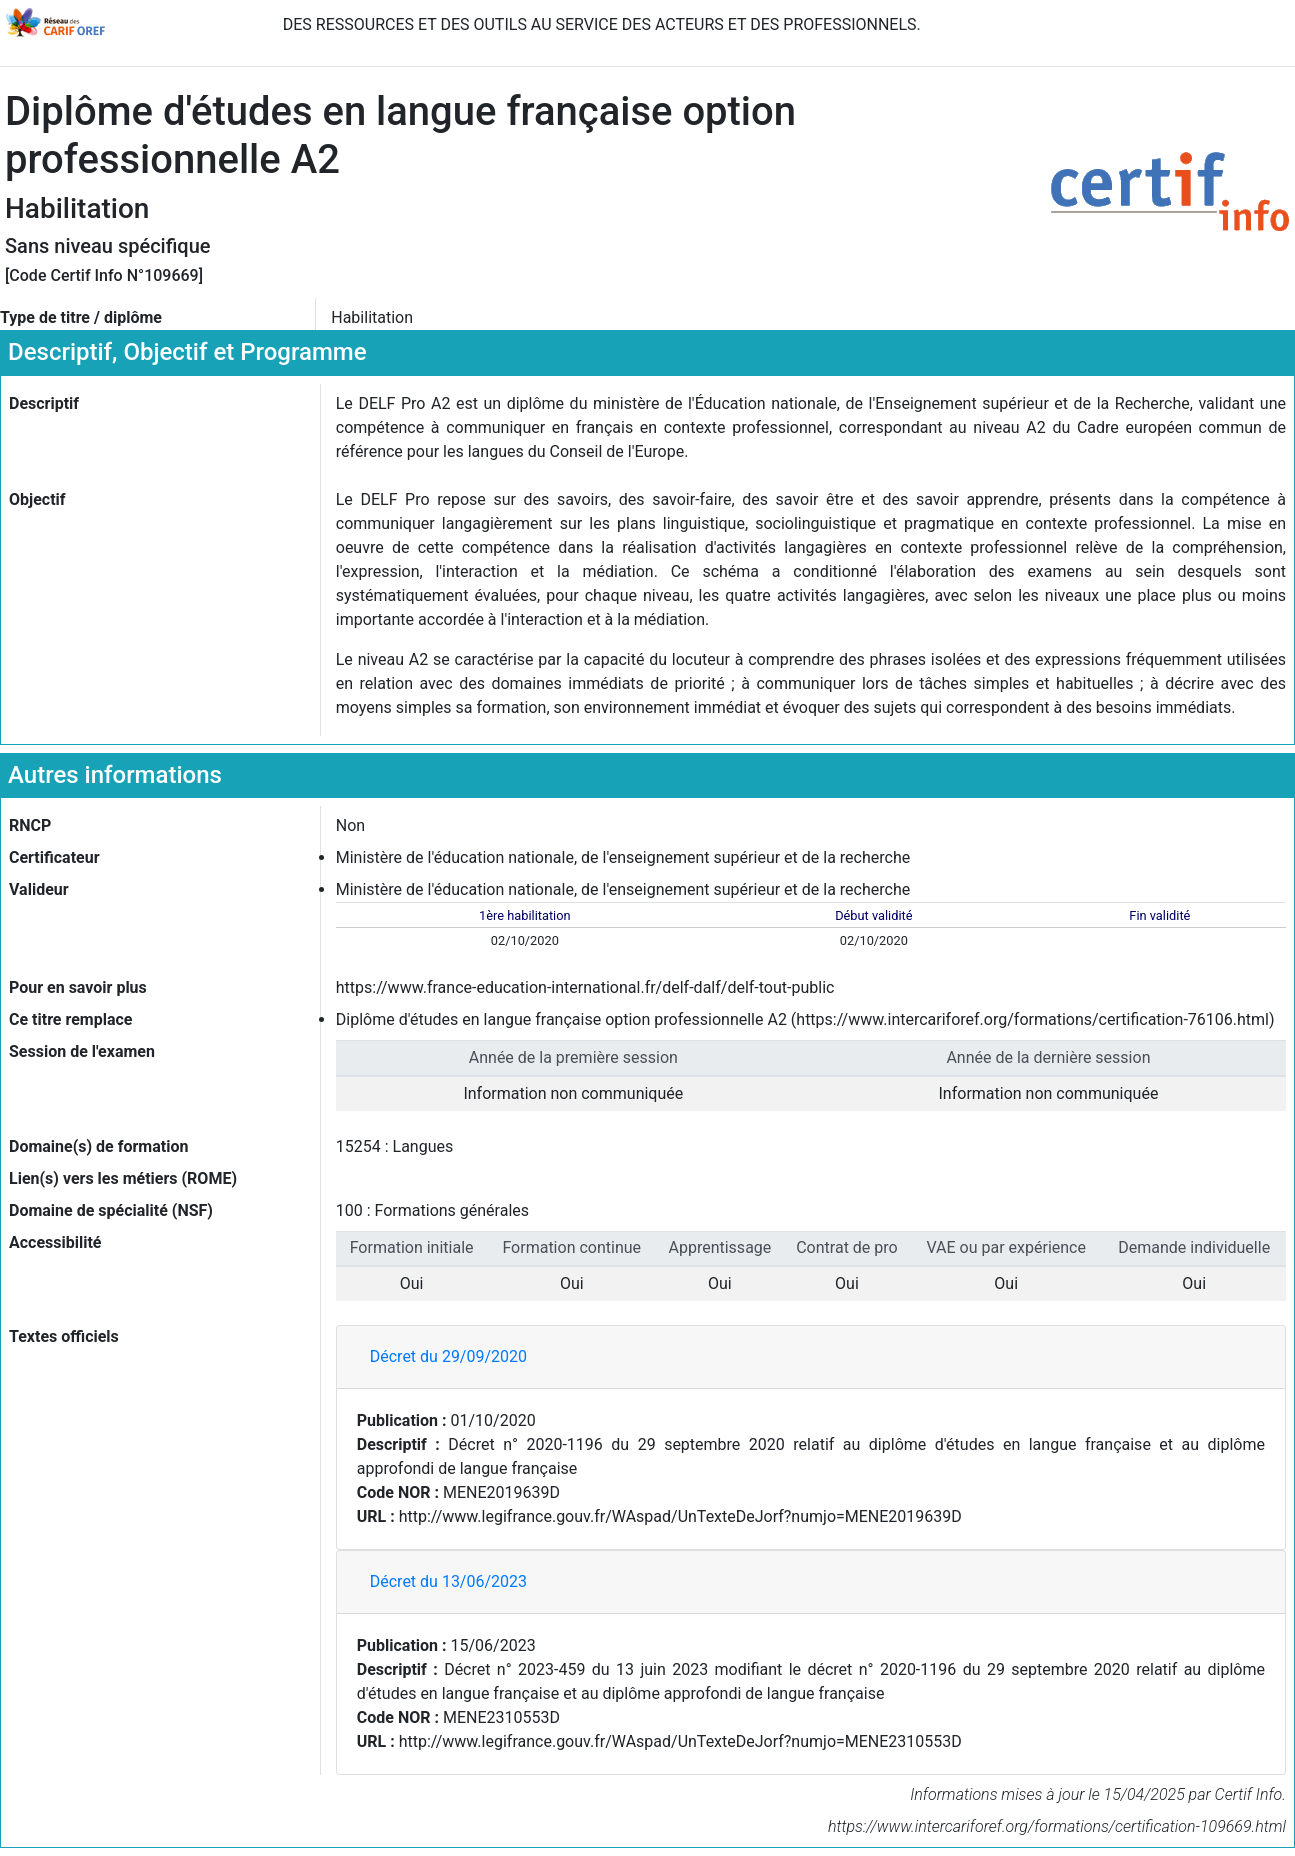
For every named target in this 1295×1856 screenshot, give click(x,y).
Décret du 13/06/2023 (448, 1581)
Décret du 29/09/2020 (448, 1356)
